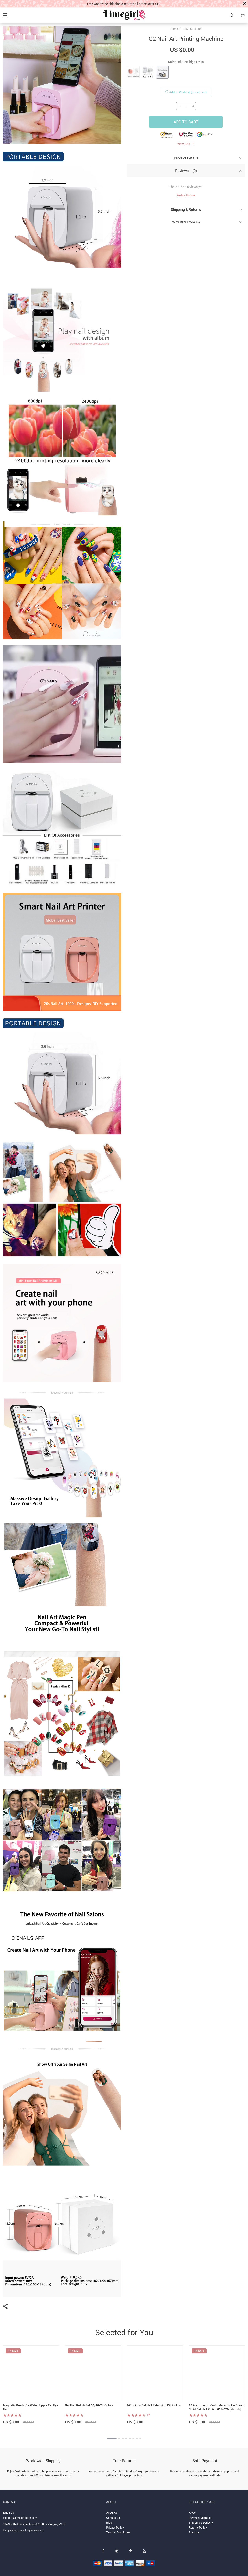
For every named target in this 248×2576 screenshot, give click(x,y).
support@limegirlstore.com (20, 2518)
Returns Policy (198, 2527)
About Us (111, 2512)
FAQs (192, 2512)
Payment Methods (200, 2518)
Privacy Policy (115, 2527)
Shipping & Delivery (201, 2522)
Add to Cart (186, 121)
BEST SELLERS (192, 29)
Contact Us (113, 2518)
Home (174, 29)
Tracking (194, 2532)
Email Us (8, 2512)
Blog (109, 2522)
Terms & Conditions (118, 2532)
